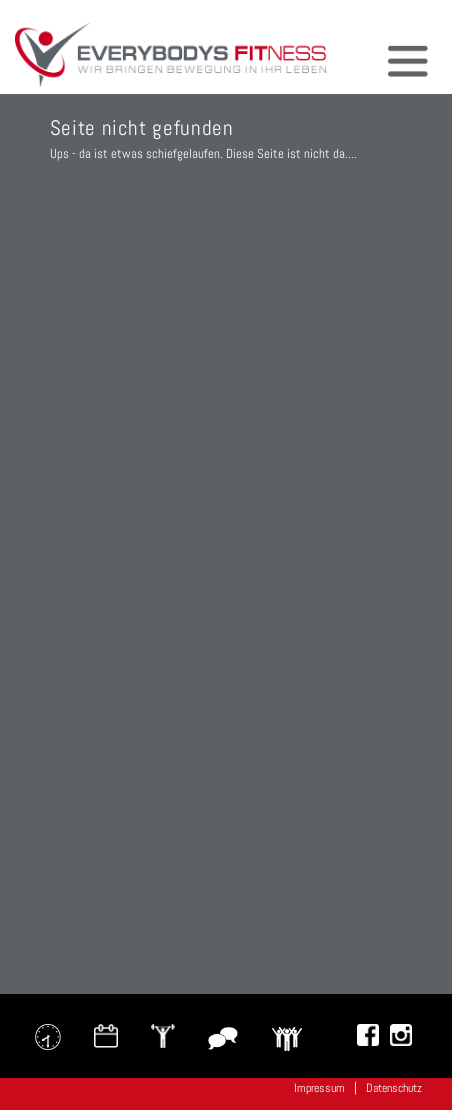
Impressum (319, 1088)
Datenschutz (394, 1088)
